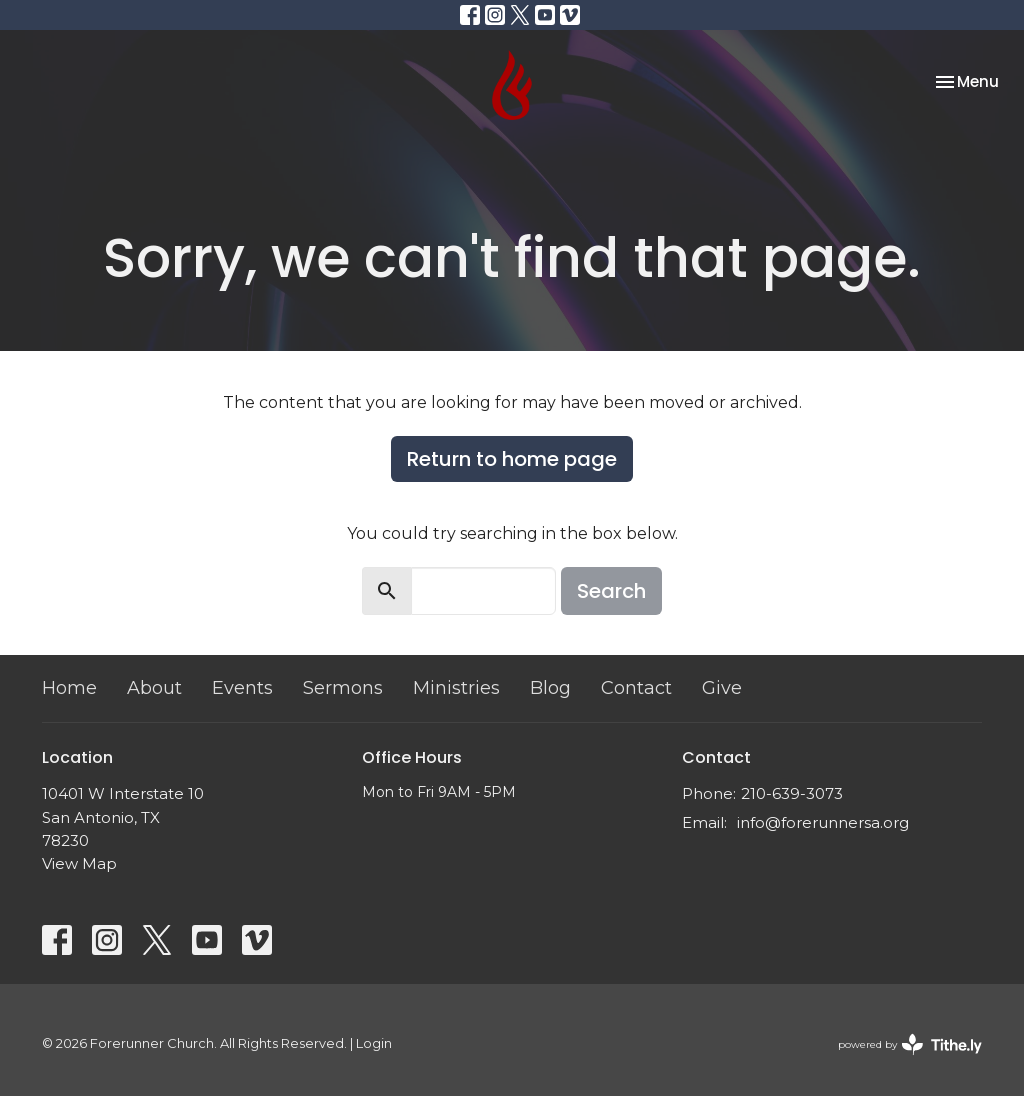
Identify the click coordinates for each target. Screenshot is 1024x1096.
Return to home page (512, 459)
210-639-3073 (792, 793)
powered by (910, 1044)
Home (69, 688)
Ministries (456, 688)
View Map (79, 863)
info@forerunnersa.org (823, 822)
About (154, 688)
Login (374, 1043)
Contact (636, 688)
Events (242, 688)
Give (722, 688)
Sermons (343, 688)
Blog (550, 688)
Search (611, 591)
